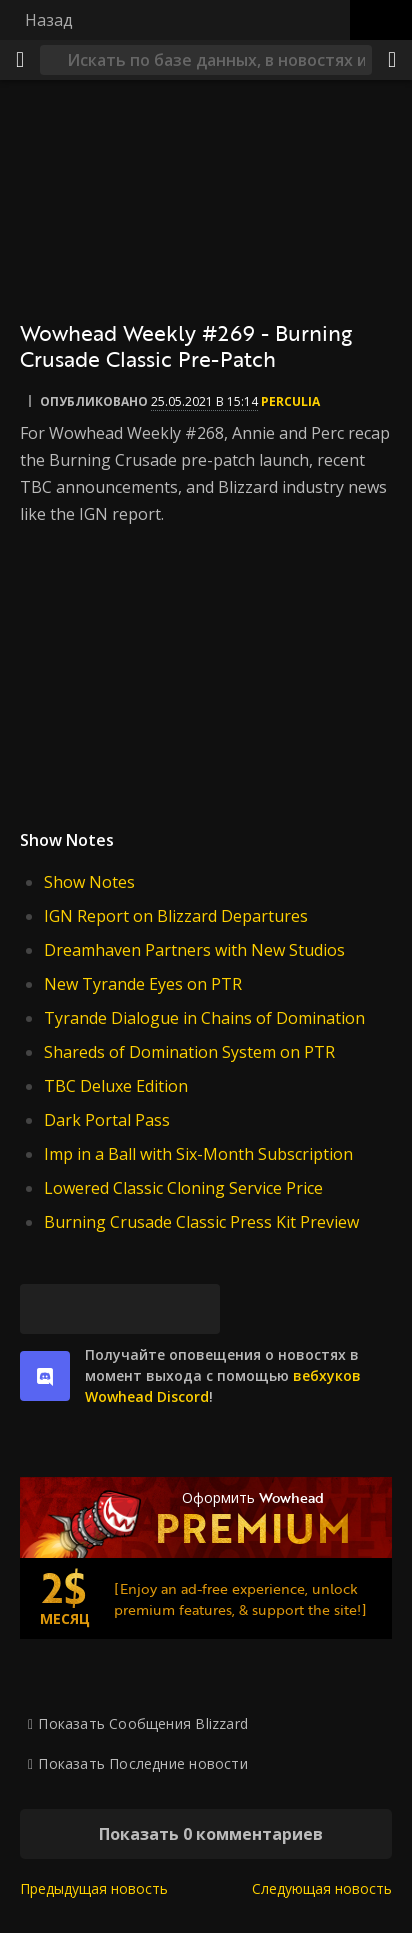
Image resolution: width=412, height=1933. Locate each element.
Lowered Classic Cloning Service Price (183, 1188)
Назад (49, 20)
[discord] (45, 1376)
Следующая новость (322, 1888)
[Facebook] (95, 1309)
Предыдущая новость (94, 1888)
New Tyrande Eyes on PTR (143, 984)
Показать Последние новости (142, 1763)
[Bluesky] (45, 1309)
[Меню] (20, 60)
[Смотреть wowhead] (206, 659)
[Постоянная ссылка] (195, 1309)
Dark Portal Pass (107, 1120)
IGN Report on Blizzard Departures (176, 916)
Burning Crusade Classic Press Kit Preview (201, 1222)
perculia (290, 401)
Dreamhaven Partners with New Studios (194, 950)
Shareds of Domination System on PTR (189, 1052)
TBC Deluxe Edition (116, 1086)
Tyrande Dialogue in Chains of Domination (204, 1018)
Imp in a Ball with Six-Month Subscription (198, 1154)
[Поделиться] (392, 60)
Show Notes (89, 882)
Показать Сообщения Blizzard (143, 1723)
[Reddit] (145, 1309)
